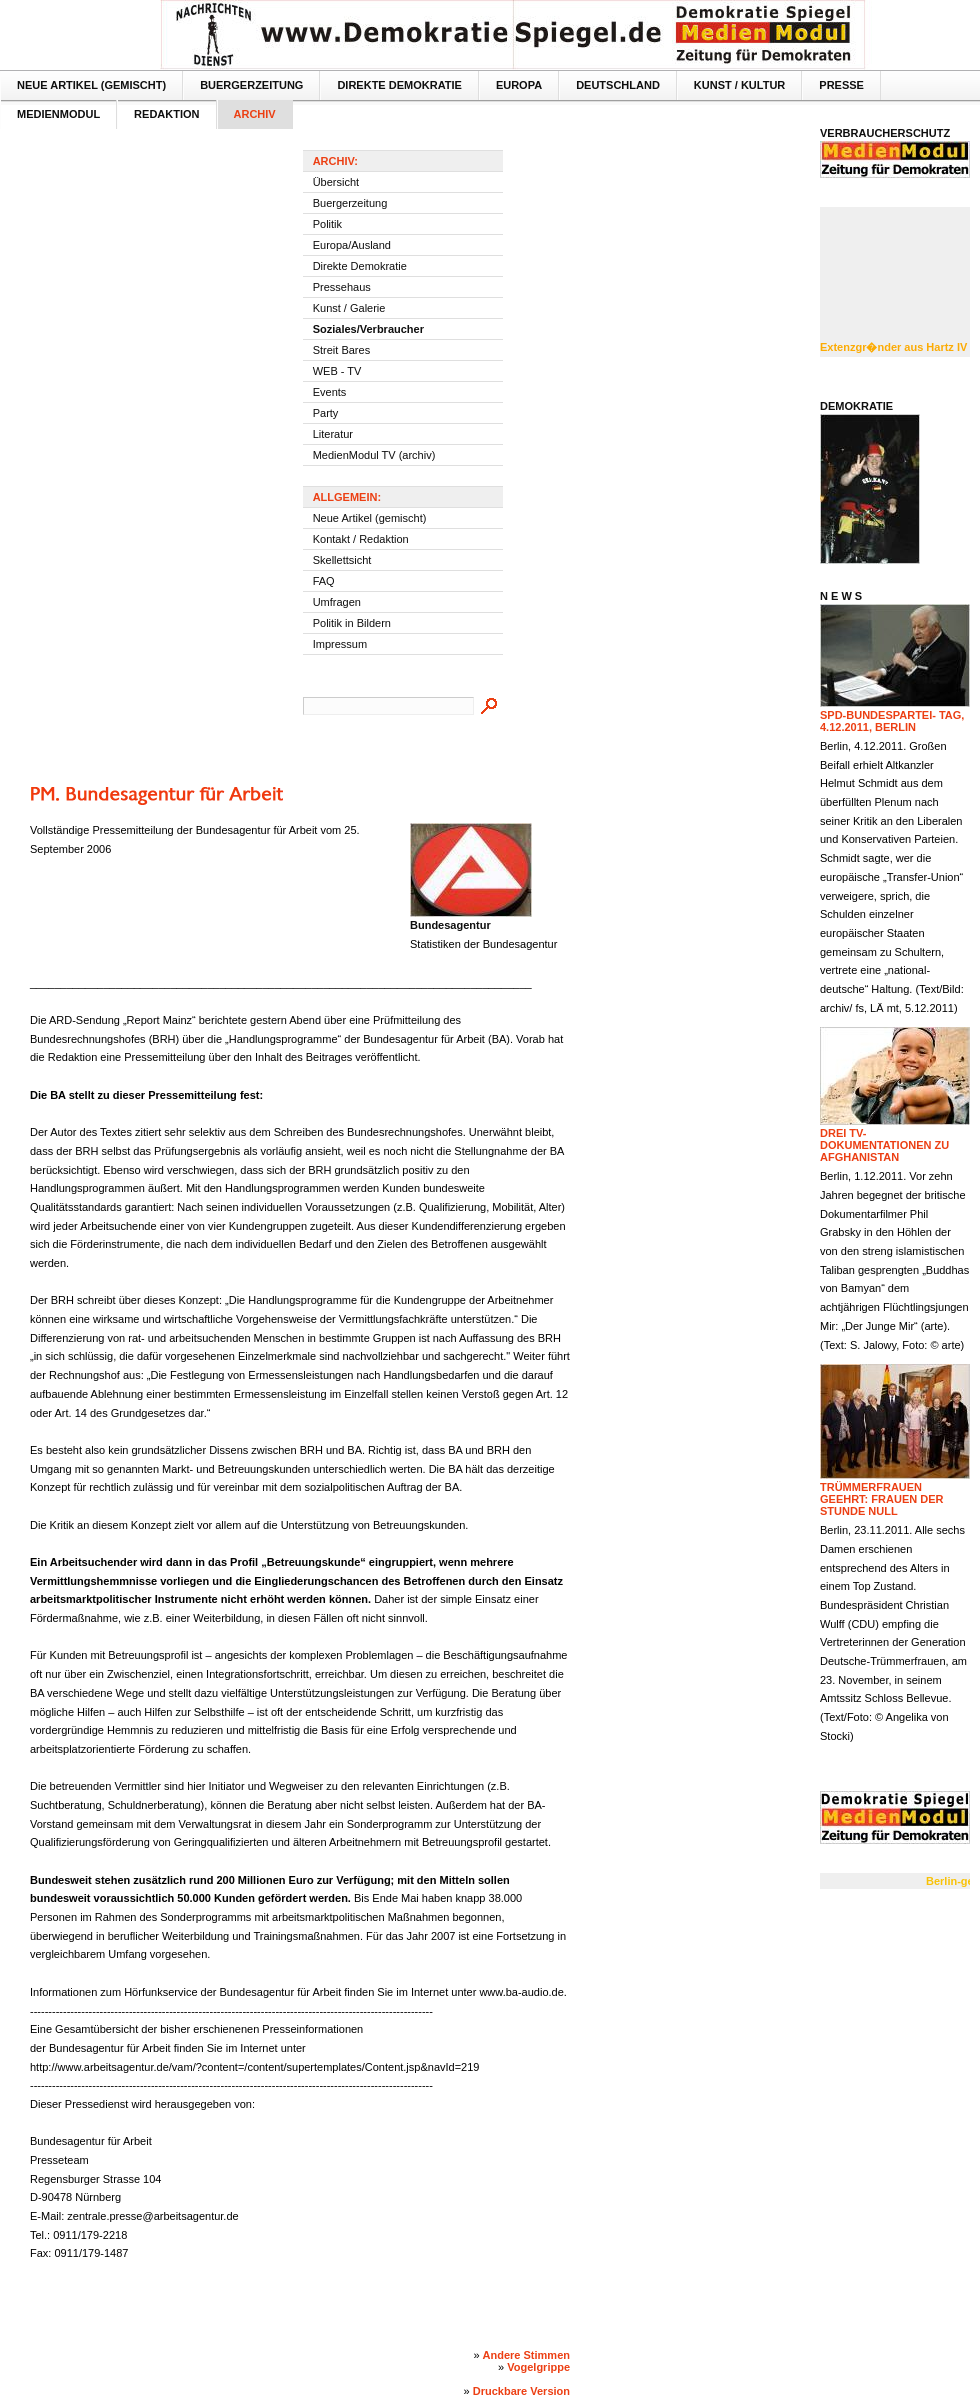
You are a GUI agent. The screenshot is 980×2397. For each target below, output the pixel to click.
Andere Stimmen (526, 2355)
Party (326, 413)
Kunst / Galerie (349, 308)
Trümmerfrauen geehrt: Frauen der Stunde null (881, 1499)
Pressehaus (342, 287)
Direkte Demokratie (399, 85)
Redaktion (166, 114)
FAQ (324, 581)
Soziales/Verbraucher (368, 329)
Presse (841, 85)
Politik (327, 224)
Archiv (255, 114)
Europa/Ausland (352, 245)
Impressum (340, 644)
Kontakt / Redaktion (361, 539)
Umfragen (337, 602)
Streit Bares (341, 350)
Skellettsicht (342, 560)
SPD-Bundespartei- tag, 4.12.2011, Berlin (892, 721)
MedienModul (58, 114)
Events (330, 392)
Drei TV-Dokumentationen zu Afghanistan (884, 1145)
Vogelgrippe (538, 2367)
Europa (519, 85)
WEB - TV (337, 371)
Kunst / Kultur (739, 85)
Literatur (333, 434)
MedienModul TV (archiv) (374, 455)
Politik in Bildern (352, 623)
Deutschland (618, 85)
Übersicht (336, 182)
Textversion (952, 16)
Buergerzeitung (251, 85)
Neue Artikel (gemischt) (91, 85)
